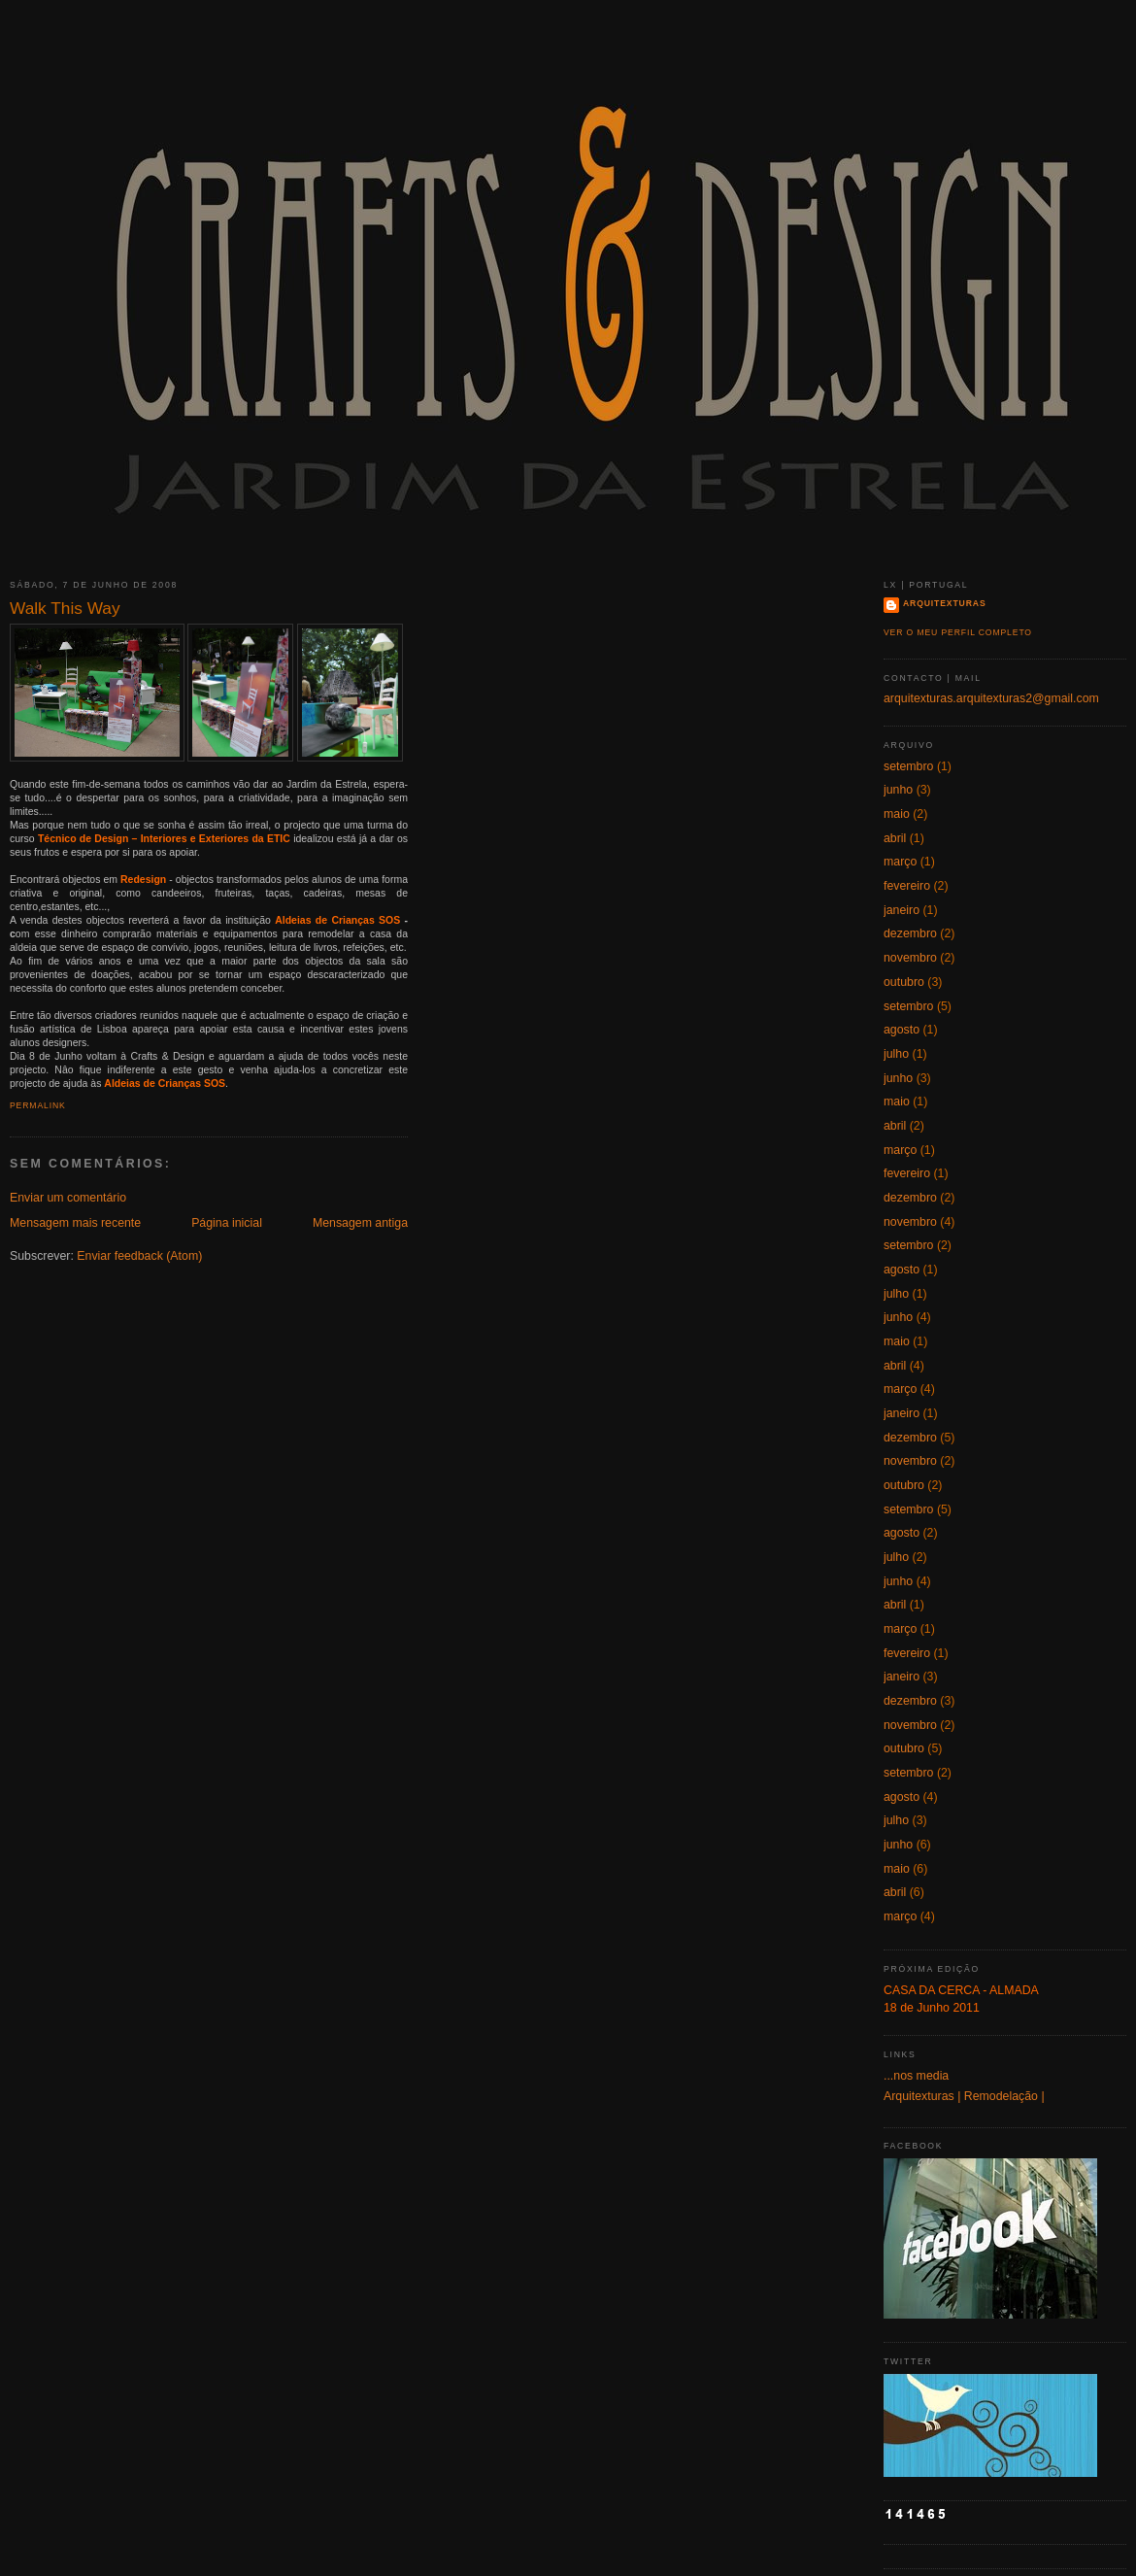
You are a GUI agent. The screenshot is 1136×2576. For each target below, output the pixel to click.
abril (895, 838)
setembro (908, 766)
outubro (904, 982)
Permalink (38, 1105)
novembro (910, 958)
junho (898, 790)
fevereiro (907, 886)
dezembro (910, 933)
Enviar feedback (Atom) (139, 1256)
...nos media (916, 2076)
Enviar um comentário (68, 1197)
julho (896, 1054)
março (900, 861)
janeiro (901, 910)
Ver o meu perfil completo (958, 632)
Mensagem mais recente (75, 1223)
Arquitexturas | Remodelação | (964, 2096)
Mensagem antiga (360, 1223)
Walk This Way (65, 608)
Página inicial (226, 1223)
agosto (901, 1029)
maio (897, 814)
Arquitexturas (944, 603)
